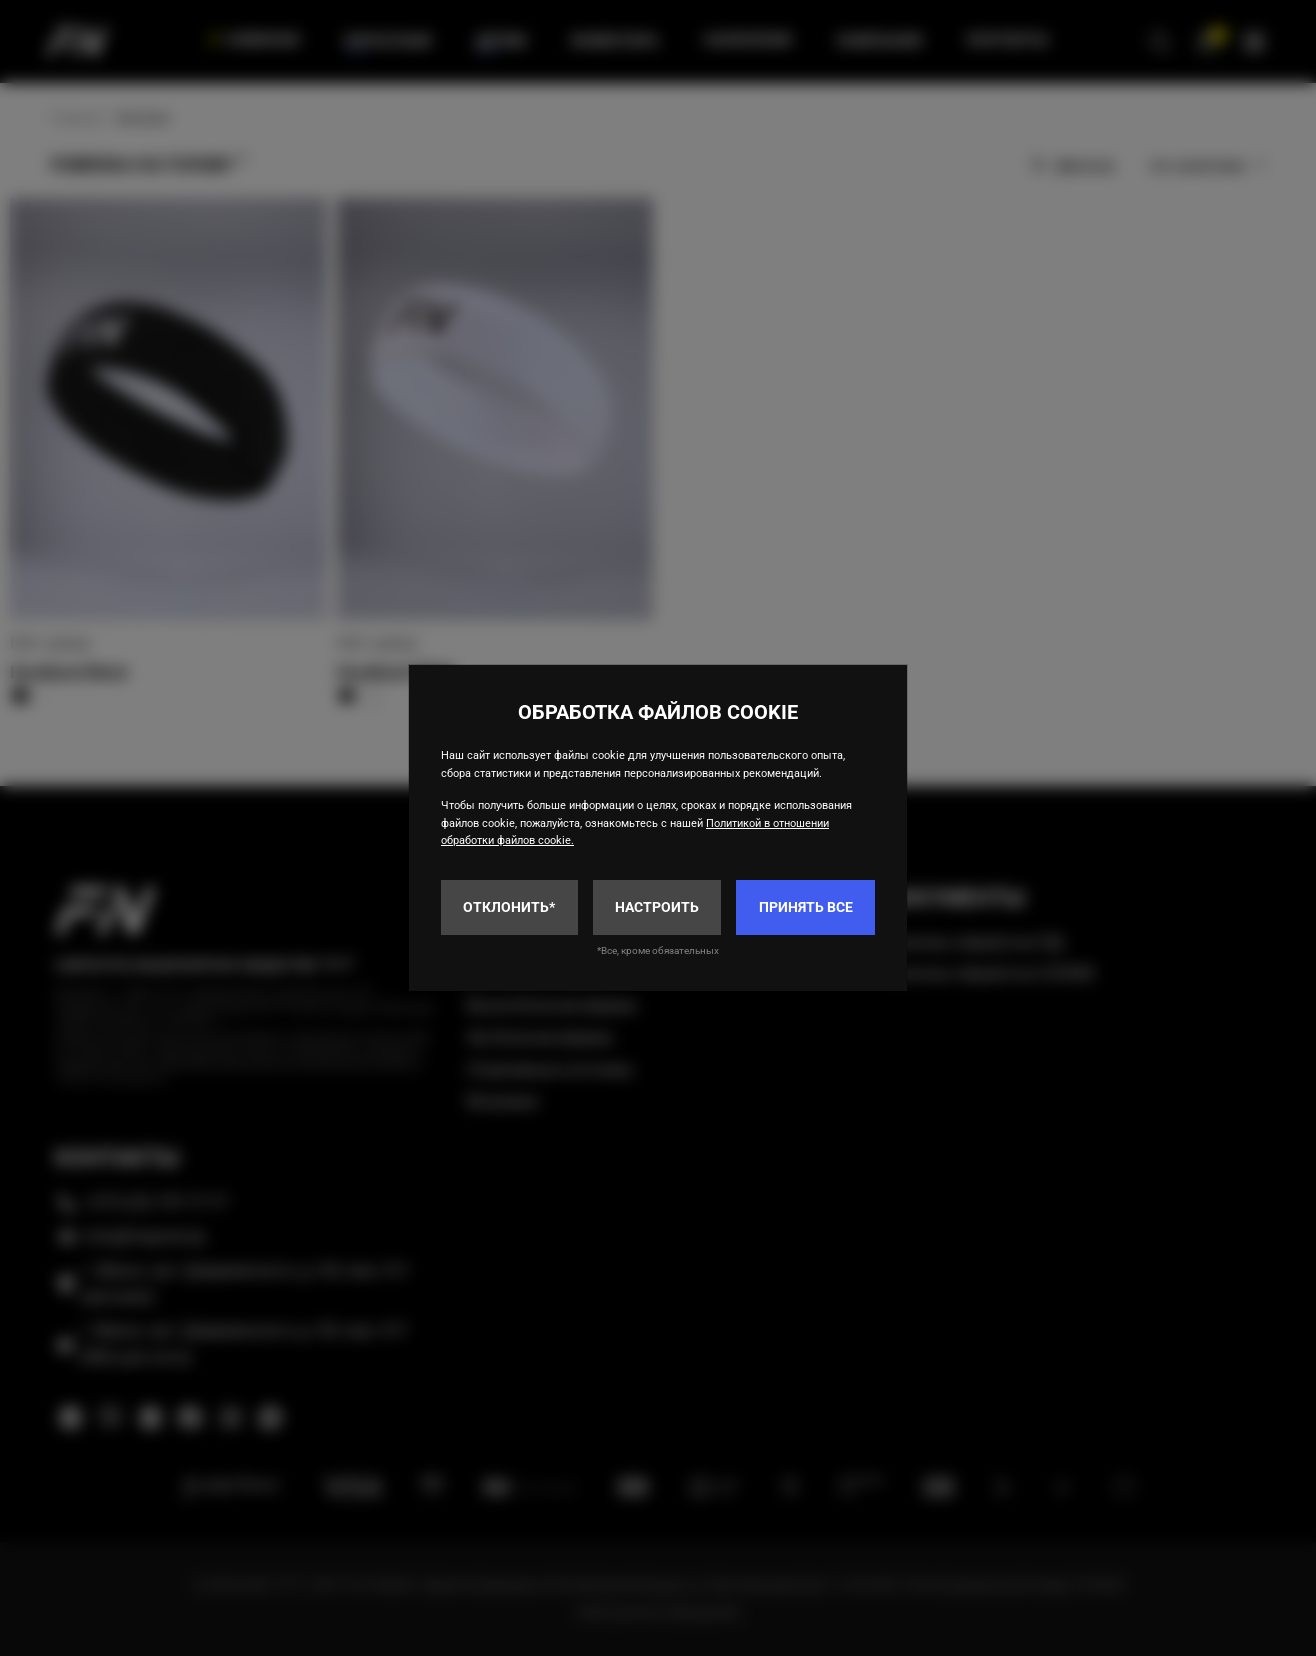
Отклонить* (509, 907)
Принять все (806, 907)
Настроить (657, 907)
